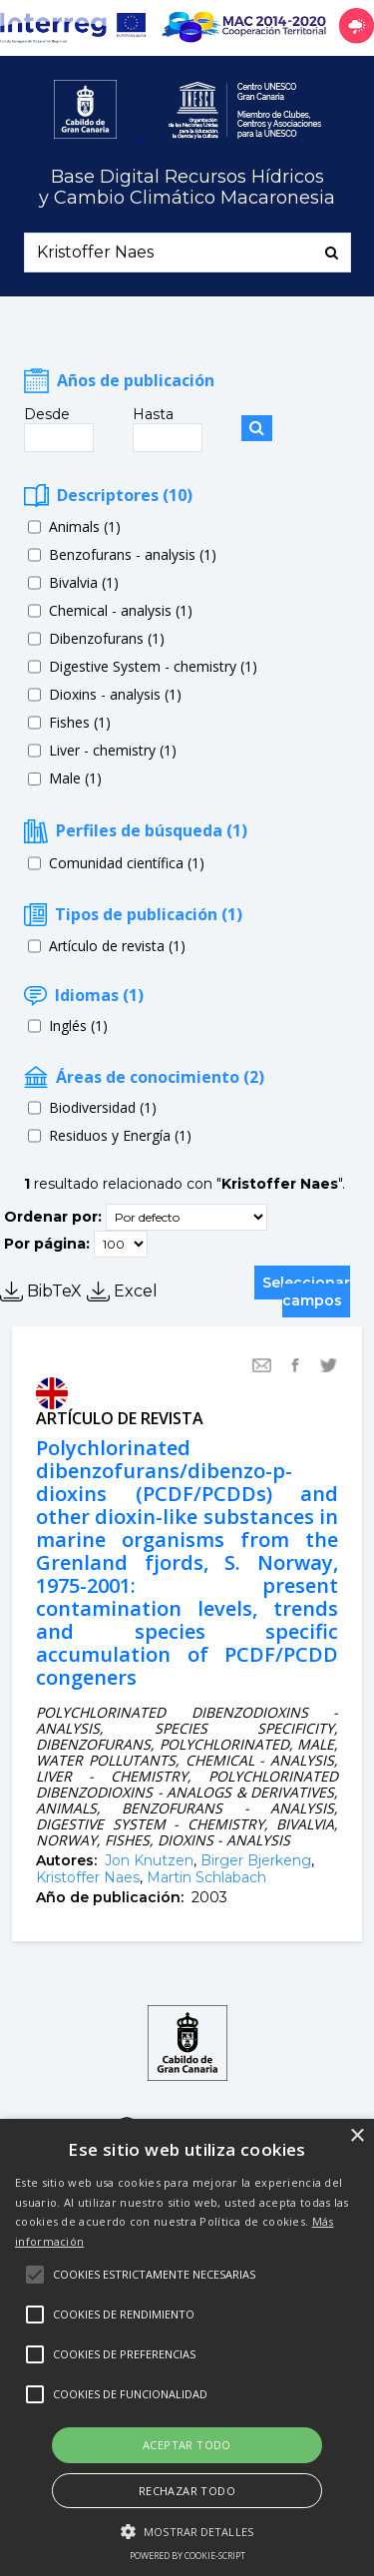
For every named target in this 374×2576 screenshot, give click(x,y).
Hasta (153, 414)
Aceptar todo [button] (187, 2444)
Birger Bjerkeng (255, 1860)
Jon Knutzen (149, 1860)
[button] (187, 2530)
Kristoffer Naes (88, 1877)
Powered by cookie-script (187, 2555)
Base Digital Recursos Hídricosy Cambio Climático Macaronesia (187, 187)
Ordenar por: (53, 1217)
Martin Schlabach (206, 1877)
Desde (47, 414)
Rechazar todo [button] (187, 2490)
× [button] (356, 2136)
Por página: (47, 1244)
